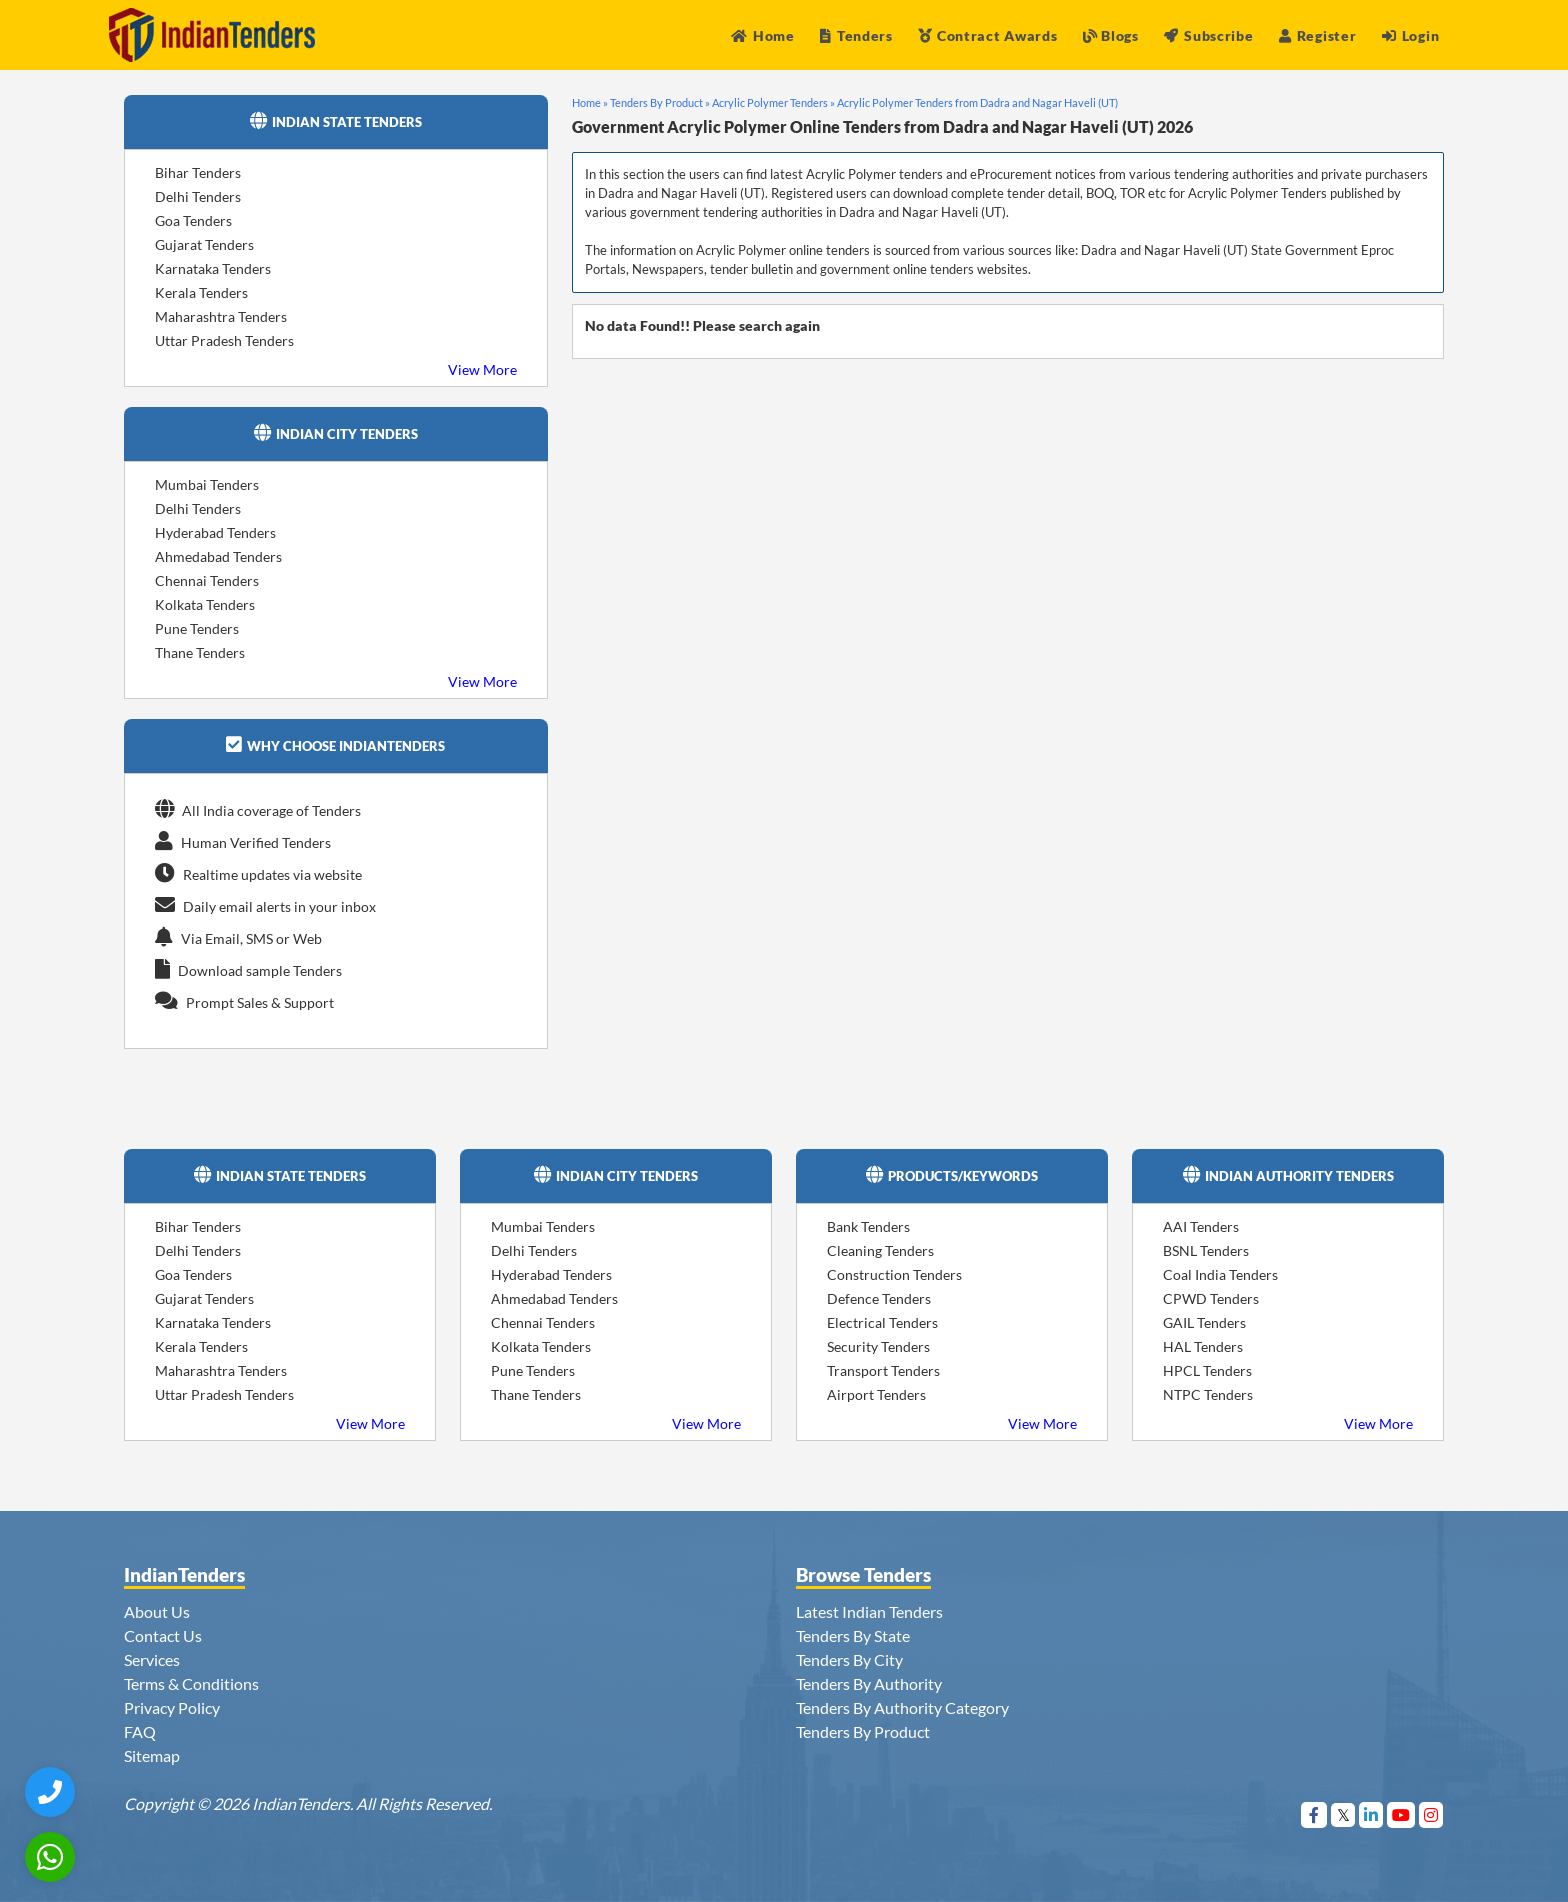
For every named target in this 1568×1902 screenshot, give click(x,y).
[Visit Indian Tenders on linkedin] (1371, 1814)
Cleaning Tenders (880, 1250)
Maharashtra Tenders (221, 316)
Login (1410, 35)
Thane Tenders (200, 652)
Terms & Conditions (191, 1683)
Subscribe (1208, 35)
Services (152, 1659)
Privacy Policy (172, 1707)
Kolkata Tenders (205, 604)
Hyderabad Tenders (215, 532)
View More (482, 369)
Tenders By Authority (869, 1683)
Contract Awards (987, 35)
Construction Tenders (894, 1274)
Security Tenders (878, 1346)
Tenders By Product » (660, 102)
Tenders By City (849, 1659)
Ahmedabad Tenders (218, 556)
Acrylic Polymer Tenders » (773, 102)
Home (763, 35)
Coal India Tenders (1220, 1274)
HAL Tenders (1203, 1346)
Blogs (1111, 35)
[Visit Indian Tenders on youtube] (1401, 1814)
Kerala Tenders (201, 292)
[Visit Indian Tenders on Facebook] (1314, 1814)
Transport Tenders (883, 1370)
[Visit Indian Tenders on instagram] (1431, 1814)
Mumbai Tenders (207, 484)
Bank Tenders (868, 1226)
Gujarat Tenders (204, 244)
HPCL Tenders (1207, 1370)
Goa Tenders (193, 220)
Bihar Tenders (198, 172)
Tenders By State (853, 1635)
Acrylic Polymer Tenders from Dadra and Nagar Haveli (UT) (977, 102)
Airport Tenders (876, 1394)
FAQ (140, 1731)
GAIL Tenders (1204, 1322)
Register (1317, 35)
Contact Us (163, 1635)
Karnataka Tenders (213, 268)
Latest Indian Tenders (869, 1611)
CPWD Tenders (1211, 1298)
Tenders (856, 35)
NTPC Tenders (1208, 1394)
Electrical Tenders (882, 1322)
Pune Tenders (197, 628)
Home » (590, 102)
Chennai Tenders (207, 580)
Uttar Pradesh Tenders (224, 340)
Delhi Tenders (198, 196)
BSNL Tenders (1206, 1250)
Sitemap (152, 1755)
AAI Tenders (1201, 1226)
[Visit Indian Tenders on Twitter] (1343, 1814)
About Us (157, 1611)
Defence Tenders (879, 1298)
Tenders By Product (863, 1731)
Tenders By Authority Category (902, 1707)
